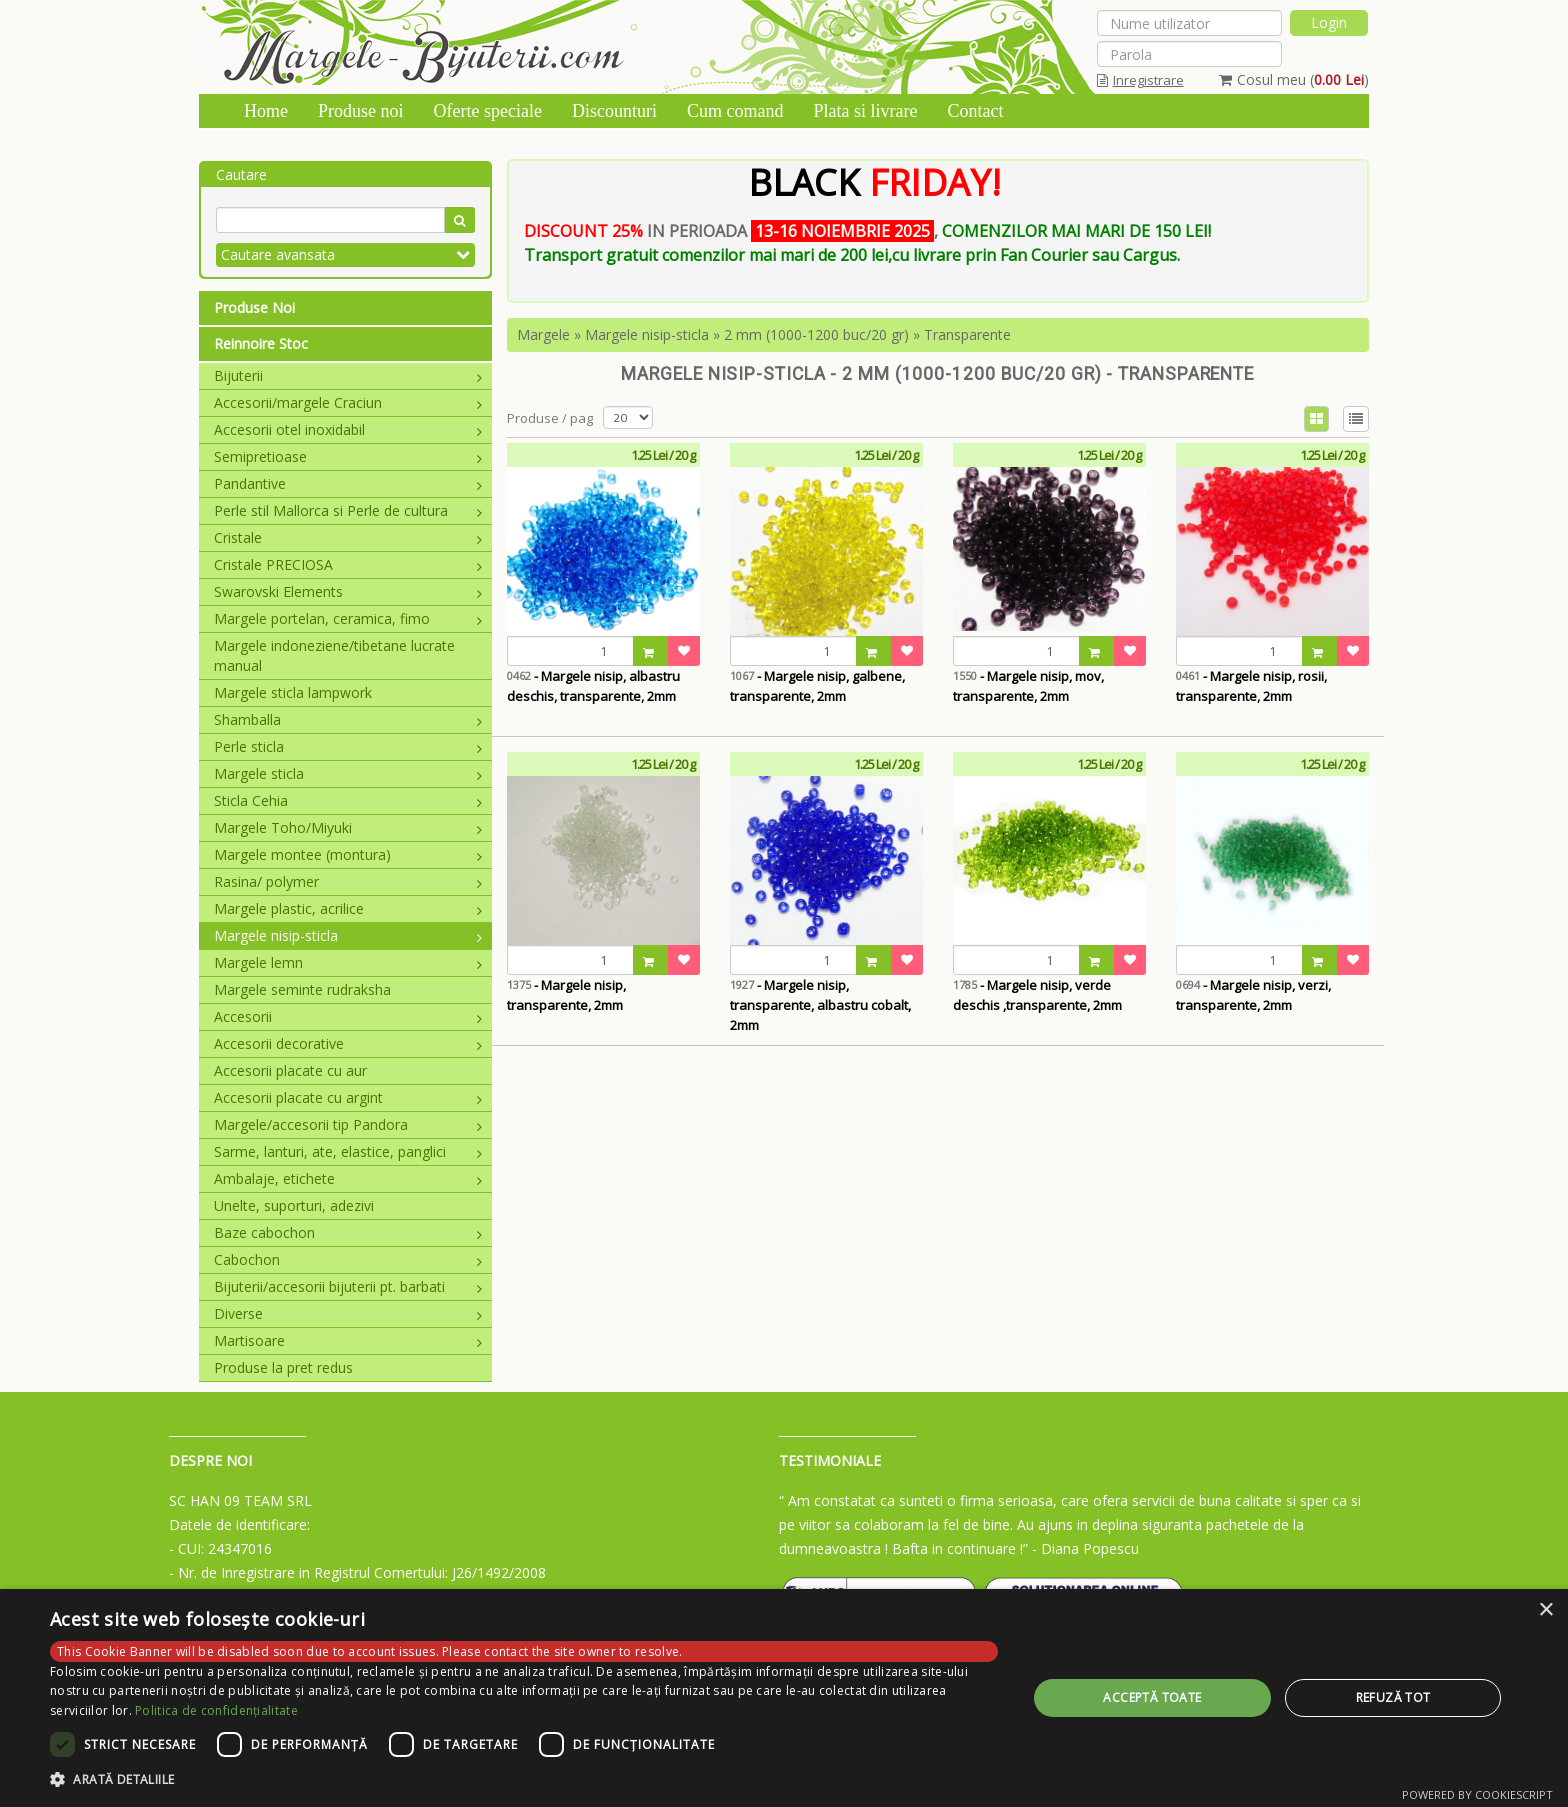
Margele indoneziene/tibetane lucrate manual (334, 655)
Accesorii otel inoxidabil (348, 429)
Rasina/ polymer (348, 881)
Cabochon (348, 1259)
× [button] (1545, 1610)
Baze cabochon (348, 1232)
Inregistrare (1140, 80)
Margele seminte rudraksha (302, 989)
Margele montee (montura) (348, 854)
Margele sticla (348, 773)
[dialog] (784, 1698)
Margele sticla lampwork (293, 692)
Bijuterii (348, 375)
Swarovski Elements (348, 591)
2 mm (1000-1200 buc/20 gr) (816, 334)
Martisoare (348, 1340)
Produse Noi (254, 307)
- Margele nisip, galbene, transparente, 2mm (817, 686)
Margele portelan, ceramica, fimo (348, 618)
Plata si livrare (865, 111)
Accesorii (348, 1016)
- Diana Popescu (1085, 1548)
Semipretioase (348, 456)
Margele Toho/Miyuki (348, 827)
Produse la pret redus (283, 1367)
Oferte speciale (488, 111)
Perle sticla (348, 746)
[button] (524, 1780)
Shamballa (348, 719)
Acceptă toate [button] (1152, 1697)
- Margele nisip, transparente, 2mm (566, 995)
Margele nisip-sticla (348, 935)
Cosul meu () (1294, 79)
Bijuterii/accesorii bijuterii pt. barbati (348, 1286)
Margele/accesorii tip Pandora (348, 1124)
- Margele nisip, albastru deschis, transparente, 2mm (593, 686)
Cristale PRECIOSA (348, 564)
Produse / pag (550, 418)
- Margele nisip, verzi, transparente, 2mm (1253, 995)
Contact (975, 111)
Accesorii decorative (348, 1043)
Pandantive (348, 483)
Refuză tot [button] (1393, 1697)
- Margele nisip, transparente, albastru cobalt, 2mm (820, 1005)
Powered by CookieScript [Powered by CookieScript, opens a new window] (1477, 1794)
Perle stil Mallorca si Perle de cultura (348, 510)
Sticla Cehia (348, 800)
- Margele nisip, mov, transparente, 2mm (1028, 686)
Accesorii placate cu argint (348, 1097)
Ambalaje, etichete (348, 1178)
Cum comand (735, 111)
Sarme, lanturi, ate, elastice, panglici (348, 1151)
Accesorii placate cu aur (290, 1070)
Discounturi (614, 111)
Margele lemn (348, 962)
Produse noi (361, 111)
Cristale (348, 537)
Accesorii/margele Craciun (348, 402)
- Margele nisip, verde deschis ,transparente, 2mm (1037, 995)
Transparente (967, 334)
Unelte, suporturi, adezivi (294, 1205)
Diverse (348, 1313)
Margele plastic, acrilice (348, 908)
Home (266, 111)
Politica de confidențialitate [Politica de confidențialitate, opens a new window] (216, 1710)
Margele (543, 334)
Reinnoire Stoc (261, 343)
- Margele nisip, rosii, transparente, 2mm (1251, 686)
